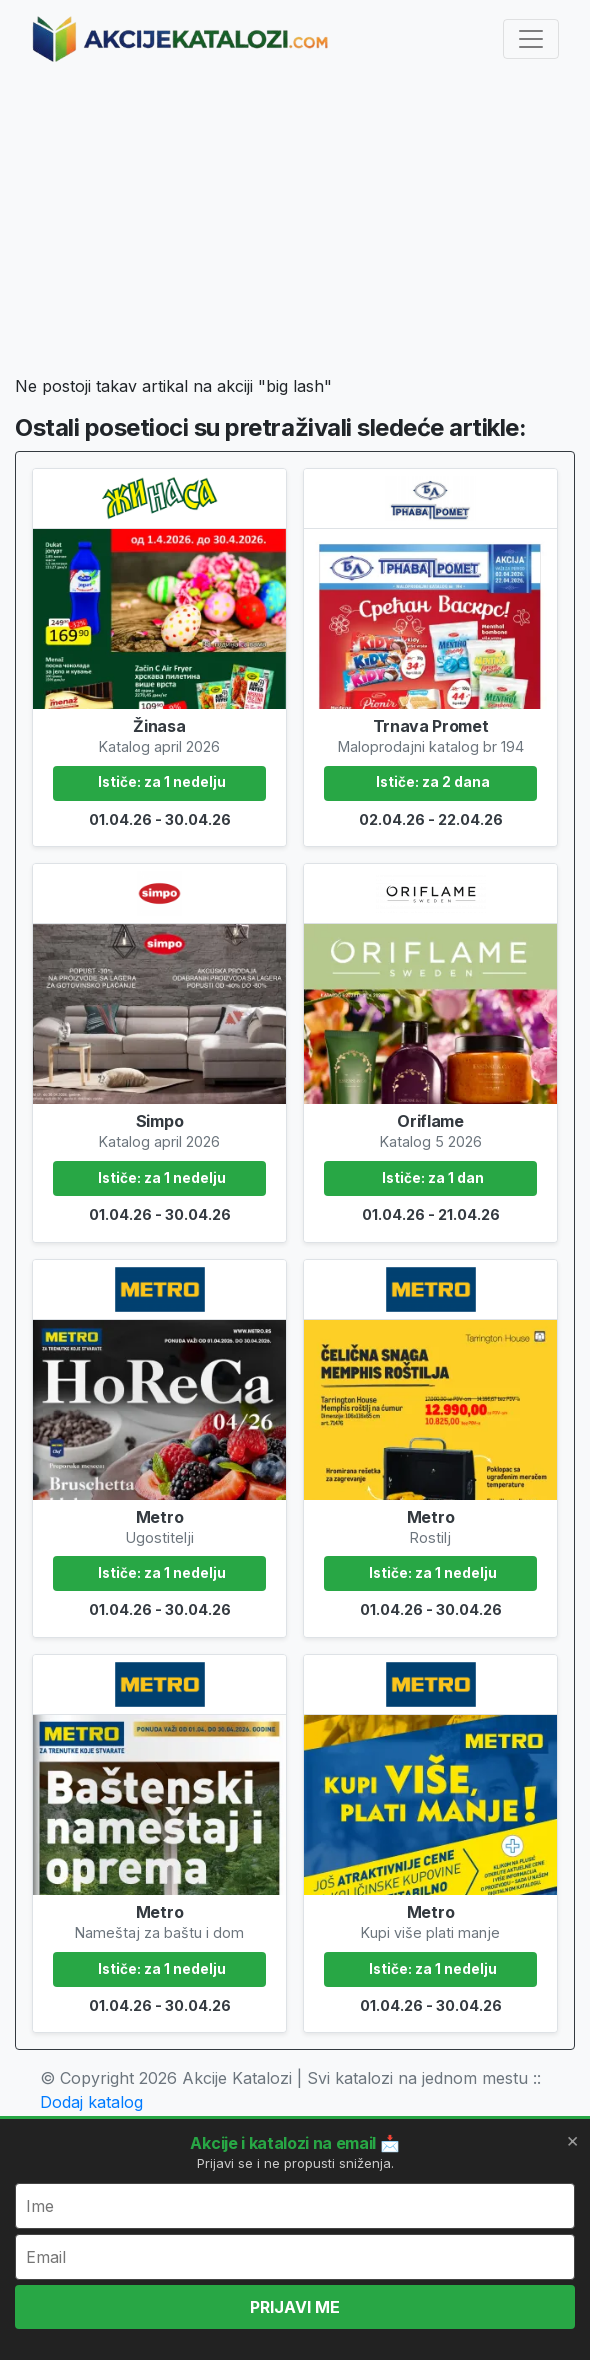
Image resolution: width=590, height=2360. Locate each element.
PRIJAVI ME (295, 2307)
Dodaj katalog (91, 2102)
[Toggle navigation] (531, 39)
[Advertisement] (295, 226)
